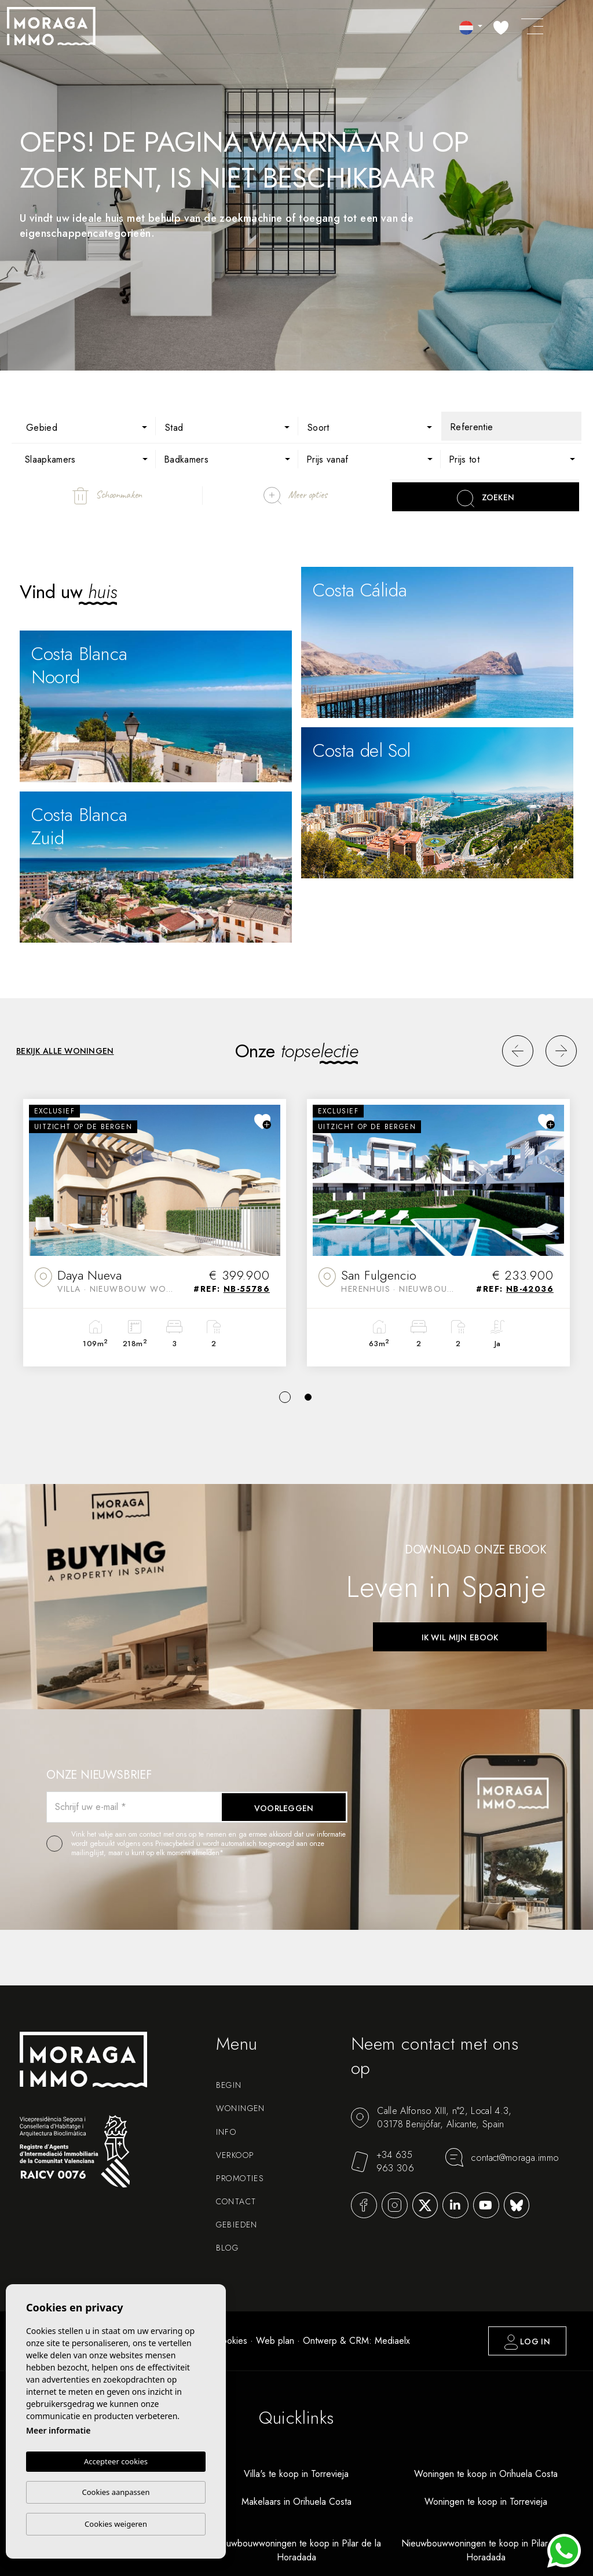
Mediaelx (392, 2340)
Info (226, 2132)
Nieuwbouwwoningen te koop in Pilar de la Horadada (296, 2550)
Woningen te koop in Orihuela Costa (486, 2473)
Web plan (275, 2340)
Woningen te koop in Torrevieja (485, 2501)
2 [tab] (308, 1397)
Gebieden (237, 2224)
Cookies (231, 2340)
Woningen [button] (240, 2108)
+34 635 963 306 (382, 2161)
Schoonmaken (107, 496)
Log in (527, 2342)
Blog (227, 2247)
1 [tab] (285, 1397)
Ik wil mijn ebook (460, 1637)
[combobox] (84, 426)
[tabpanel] (154, 1232)
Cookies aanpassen (116, 2492)
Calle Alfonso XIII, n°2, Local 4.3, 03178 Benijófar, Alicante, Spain (431, 2117)
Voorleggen (284, 1808)
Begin (229, 2085)
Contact (236, 2201)
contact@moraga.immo (502, 2157)
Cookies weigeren (116, 2524)
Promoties (240, 2178)
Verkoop (235, 2155)
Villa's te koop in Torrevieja (296, 2473)
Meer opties (295, 495)
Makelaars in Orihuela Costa (296, 2501)
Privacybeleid (175, 1843)
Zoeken (485, 498)
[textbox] (93, 427)
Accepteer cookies (116, 2461)
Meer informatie (58, 2430)
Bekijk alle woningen (65, 1051)
